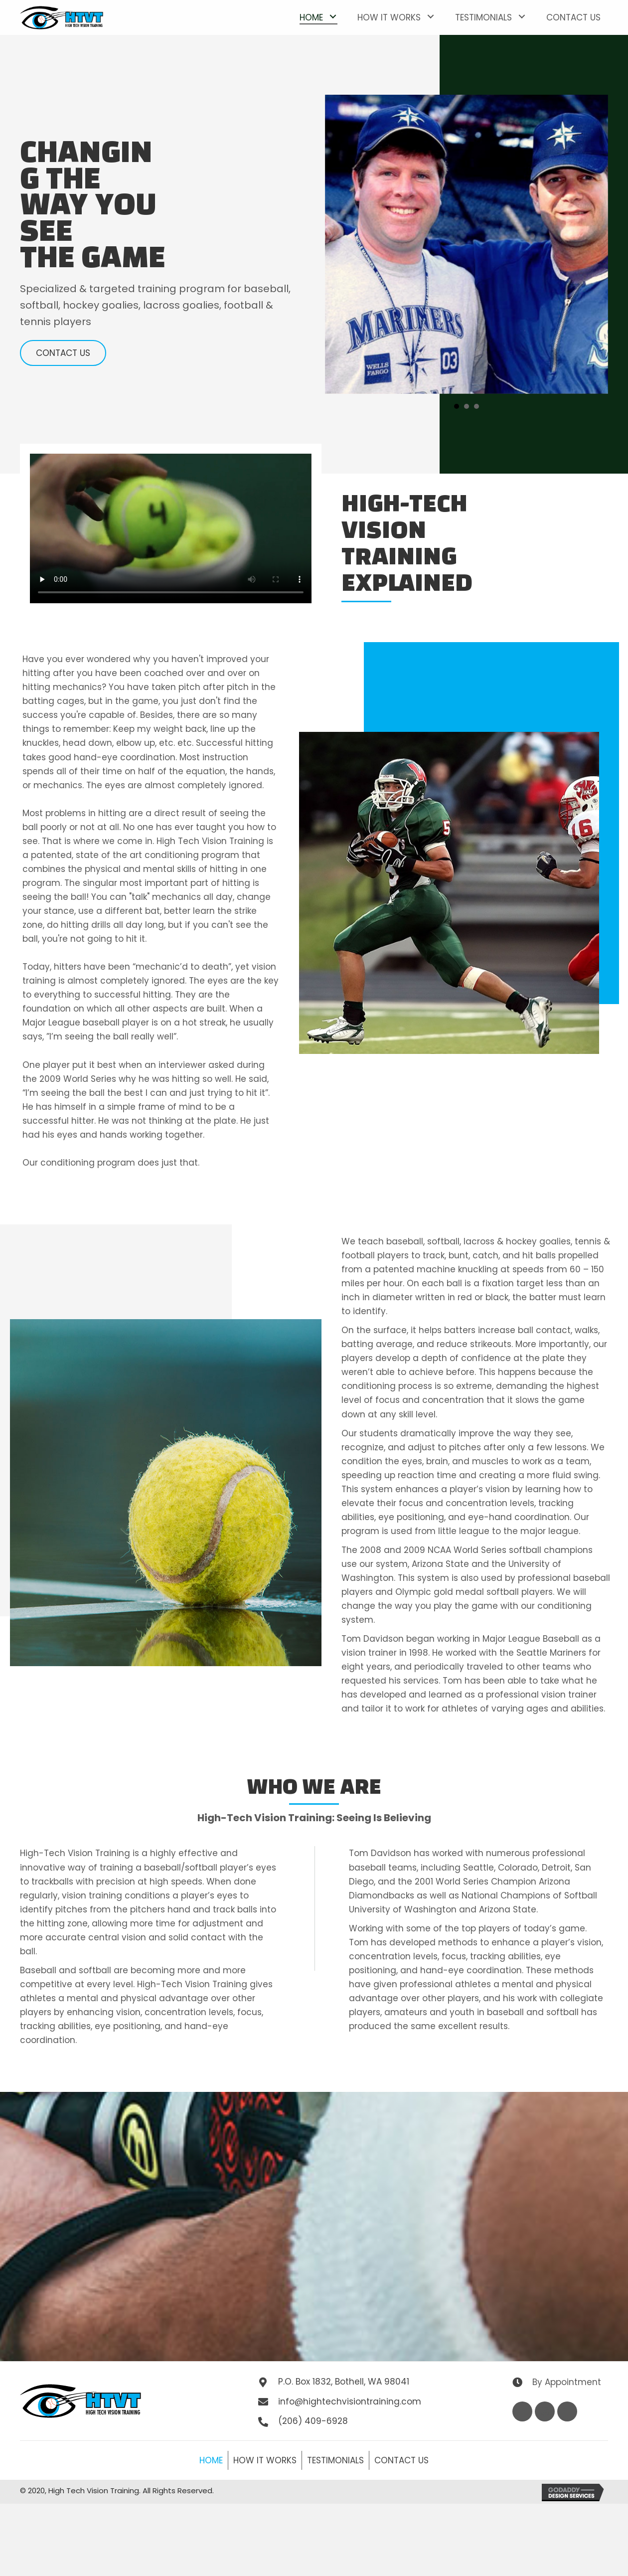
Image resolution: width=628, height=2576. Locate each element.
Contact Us (401, 2460)
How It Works (265, 2460)
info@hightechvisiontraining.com (349, 2401)
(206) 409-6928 (313, 2421)
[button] (63, 353)
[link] (318, 16)
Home (211, 2460)
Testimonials (335, 2460)
